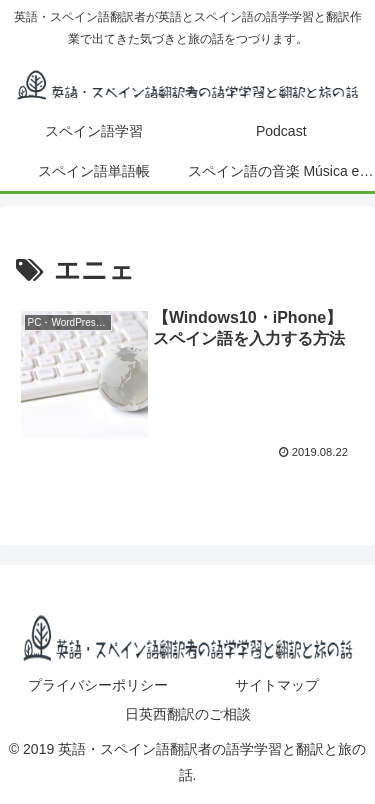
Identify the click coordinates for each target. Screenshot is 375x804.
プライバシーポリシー (98, 685)
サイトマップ (277, 685)
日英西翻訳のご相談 (188, 714)
